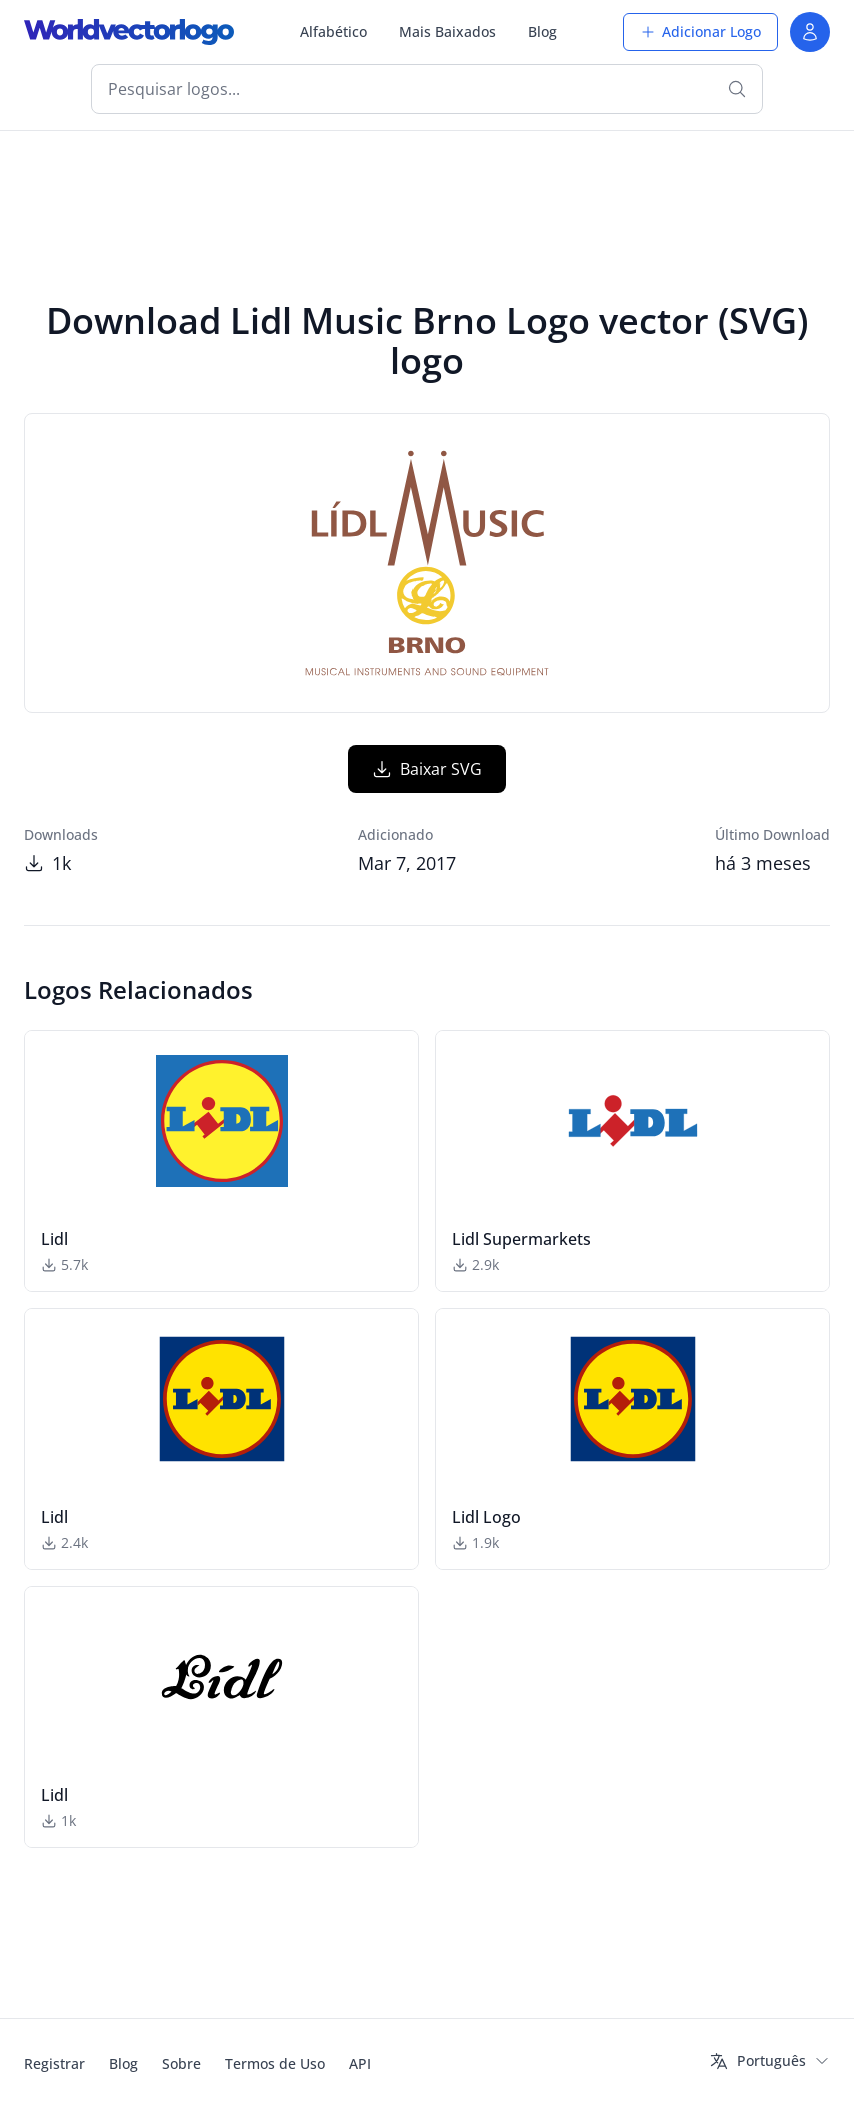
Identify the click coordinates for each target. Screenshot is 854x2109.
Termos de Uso (275, 2063)
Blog (542, 31)
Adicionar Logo (700, 31)
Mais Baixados (447, 31)
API (360, 2063)
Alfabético (333, 31)
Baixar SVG (427, 769)
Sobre (181, 2063)
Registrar (54, 2063)
